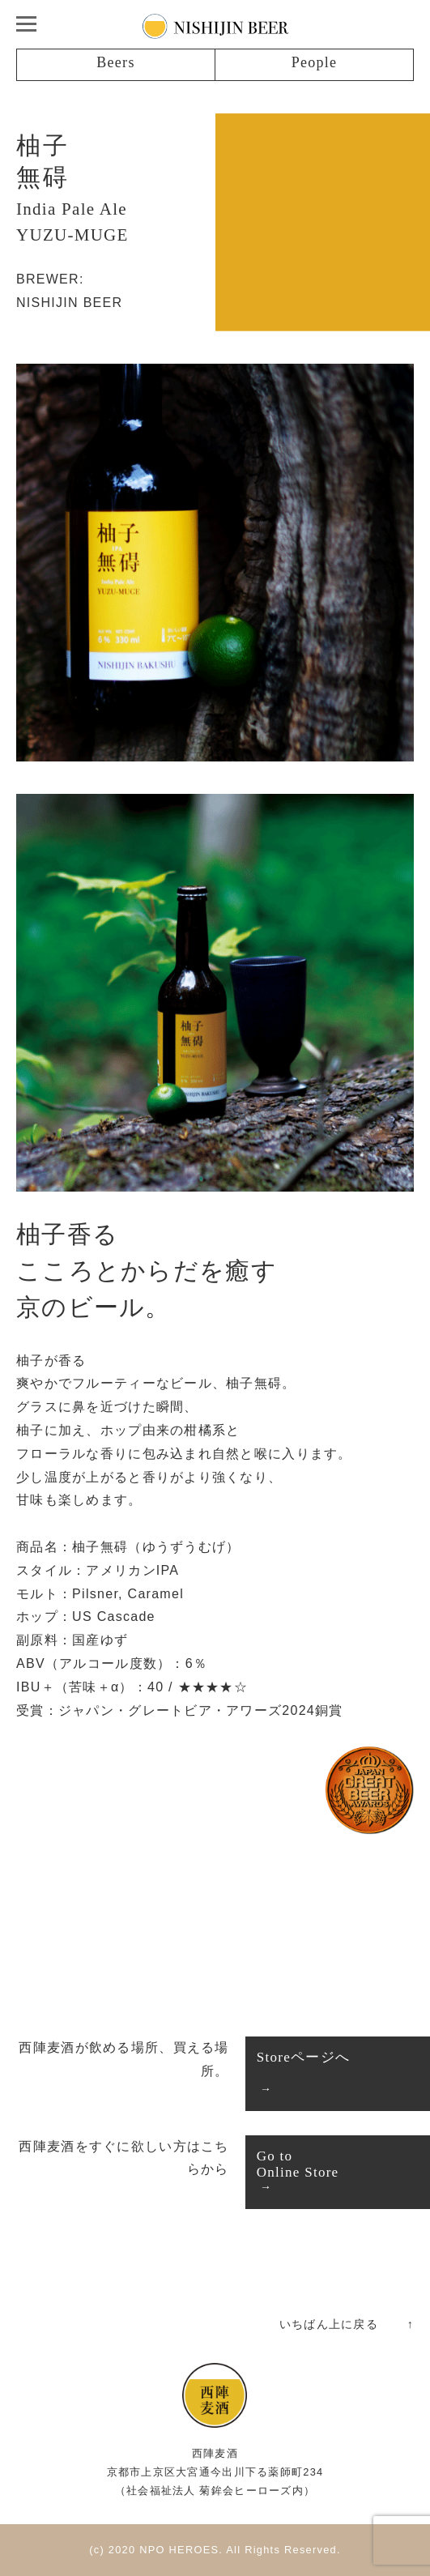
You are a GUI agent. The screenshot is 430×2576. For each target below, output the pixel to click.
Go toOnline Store (298, 2164)
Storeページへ (303, 2057)
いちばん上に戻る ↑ (346, 2324)
